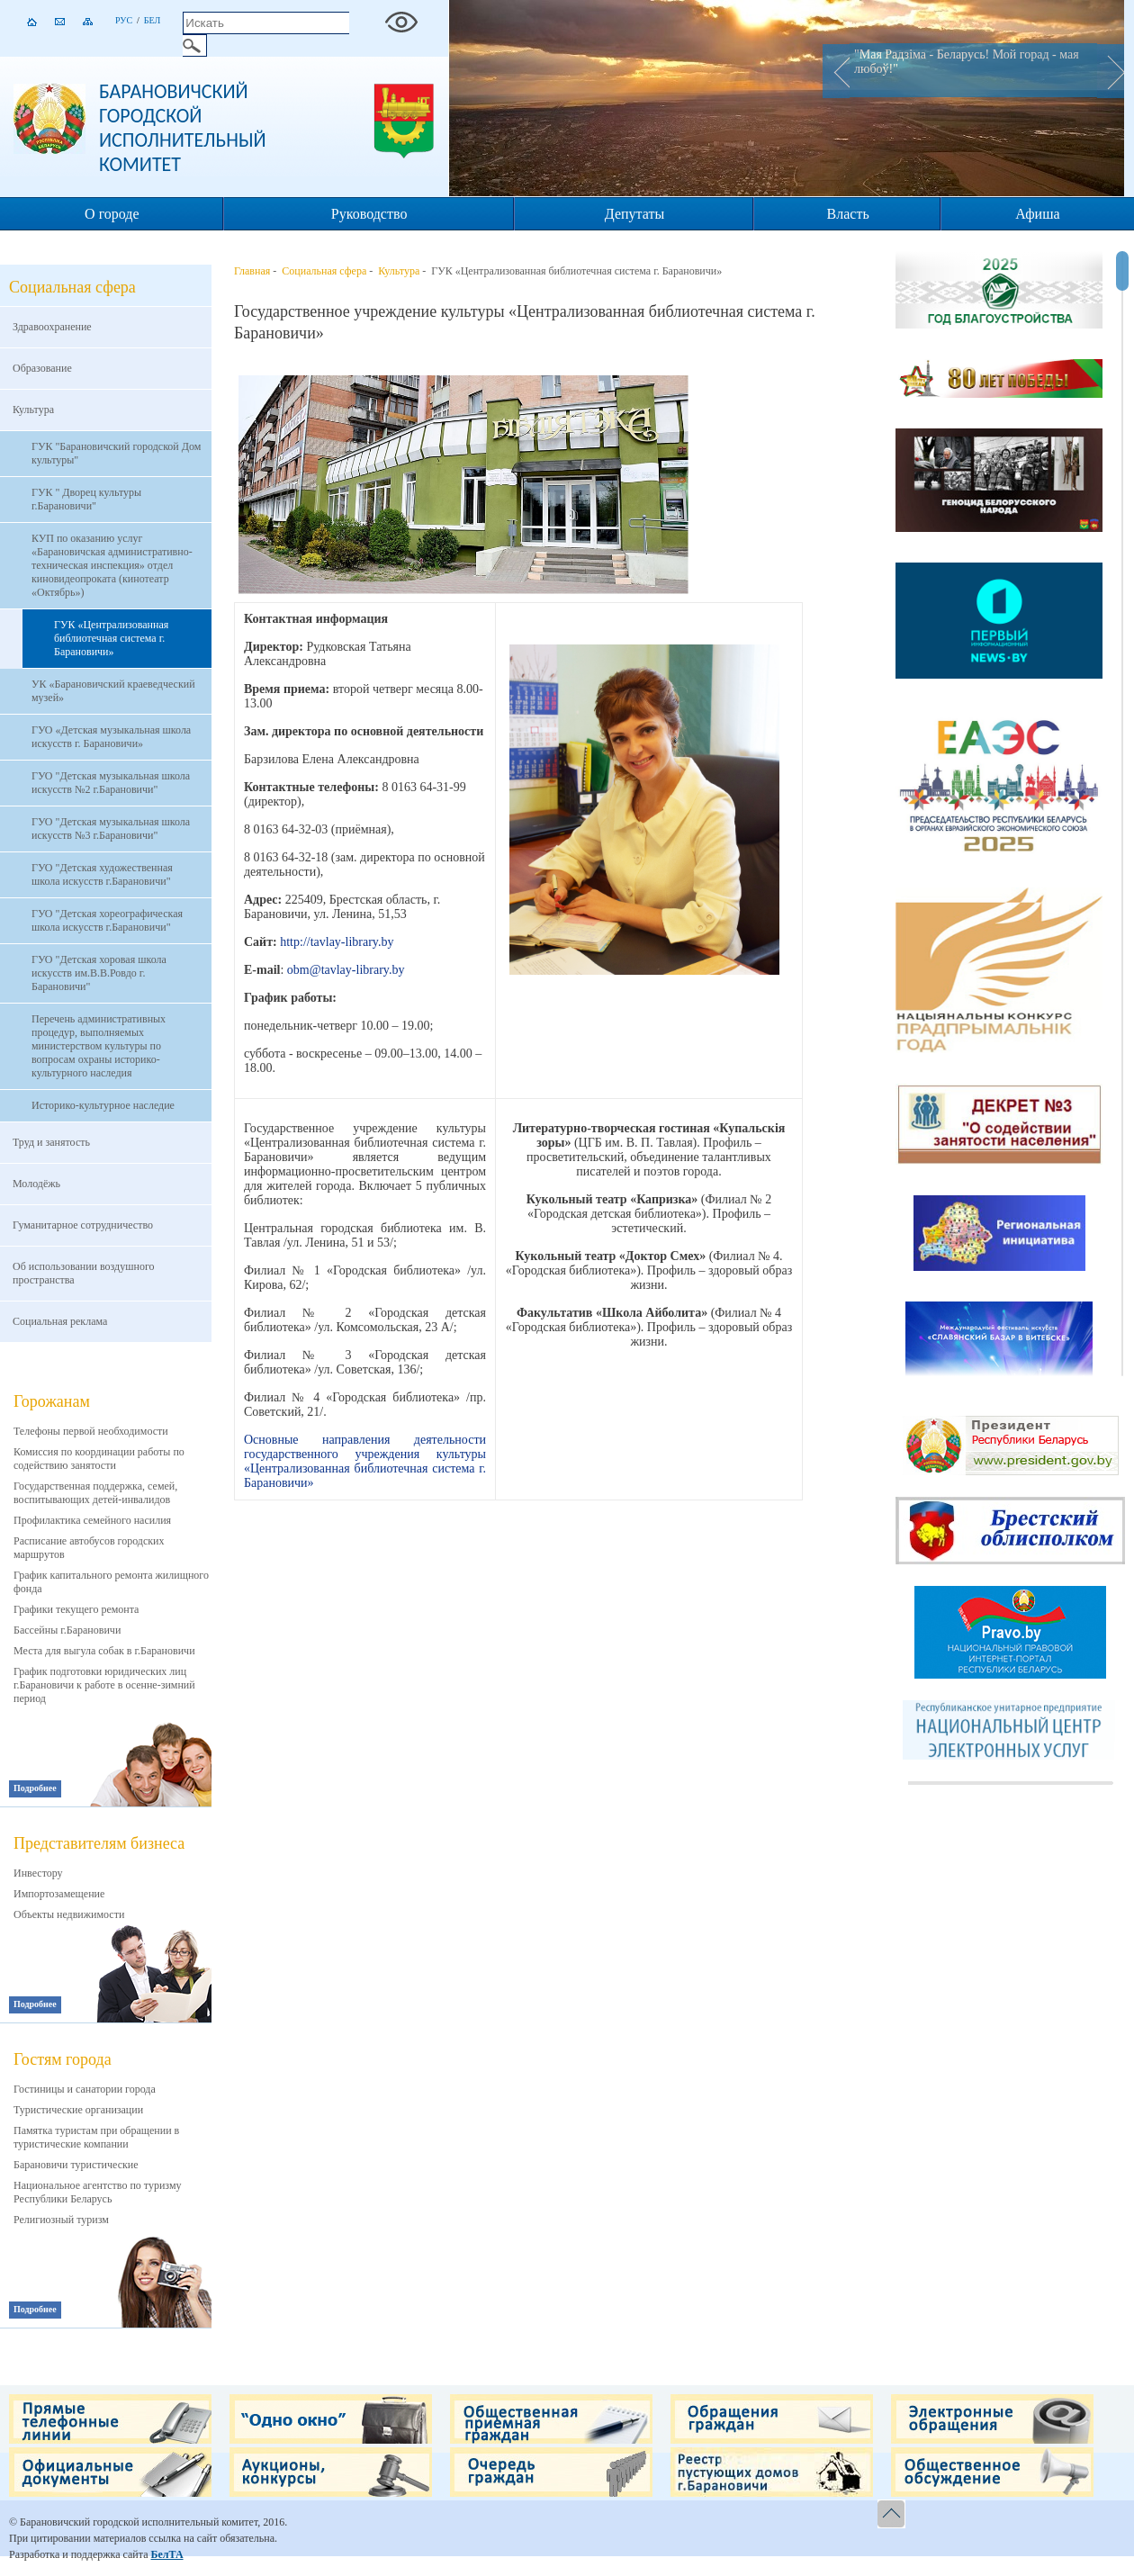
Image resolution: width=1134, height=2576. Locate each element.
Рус (123, 20)
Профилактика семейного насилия (92, 1520)
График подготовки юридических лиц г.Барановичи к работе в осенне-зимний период (104, 1685)
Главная (252, 271)
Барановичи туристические (76, 2164)
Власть (848, 213)
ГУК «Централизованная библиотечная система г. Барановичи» (111, 638)
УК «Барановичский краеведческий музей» (113, 691)
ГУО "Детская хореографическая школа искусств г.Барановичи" (107, 920)
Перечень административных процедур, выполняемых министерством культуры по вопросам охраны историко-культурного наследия (99, 1046)
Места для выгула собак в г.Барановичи (104, 1650)
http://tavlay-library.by (336, 942)
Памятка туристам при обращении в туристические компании (96, 2137)
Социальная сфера (324, 271)
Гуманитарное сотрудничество (83, 1225)
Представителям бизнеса (99, 1843)
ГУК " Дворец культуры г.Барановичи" (86, 499)
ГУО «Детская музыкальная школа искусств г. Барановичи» (111, 737)
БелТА (166, 2554)
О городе (112, 213)
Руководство (369, 213)
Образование (42, 368)
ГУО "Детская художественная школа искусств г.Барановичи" (102, 874)
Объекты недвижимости (69, 1914)
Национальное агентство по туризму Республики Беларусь (98, 2192)
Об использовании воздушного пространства (84, 1273)
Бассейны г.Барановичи (67, 1630)
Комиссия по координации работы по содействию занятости (99, 1459)
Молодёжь (36, 1183)
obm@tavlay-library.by (346, 970)
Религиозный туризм (61, 2219)
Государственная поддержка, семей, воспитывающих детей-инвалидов (95, 1493)
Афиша (1037, 213)
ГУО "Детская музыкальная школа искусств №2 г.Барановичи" (111, 783)
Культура (33, 409)
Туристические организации (78, 2109)
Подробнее (35, 1788)
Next (1110, 71)
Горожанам (52, 1401)
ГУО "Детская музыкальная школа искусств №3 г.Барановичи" (111, 828)
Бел (152, 20)
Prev (836, 71)
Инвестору (38, 1873)
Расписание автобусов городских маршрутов (89, 1548)
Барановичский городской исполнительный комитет (182, 127)
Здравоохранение (52, 326)
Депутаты (634, 213)
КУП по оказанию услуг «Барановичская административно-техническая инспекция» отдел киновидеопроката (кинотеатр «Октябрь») (112, 565)
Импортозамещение (59, 1893)
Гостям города (63, 2059)
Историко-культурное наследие (103, 1105)
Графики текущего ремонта (76, 1609)
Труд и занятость (51, 1142)
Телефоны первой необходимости (91, 1431)
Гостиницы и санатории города (85, 2089)
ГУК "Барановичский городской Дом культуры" (116, 453)
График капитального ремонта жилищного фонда (111, 1582)
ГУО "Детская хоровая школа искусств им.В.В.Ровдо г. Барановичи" (99, 973)
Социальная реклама (60, 1321)
